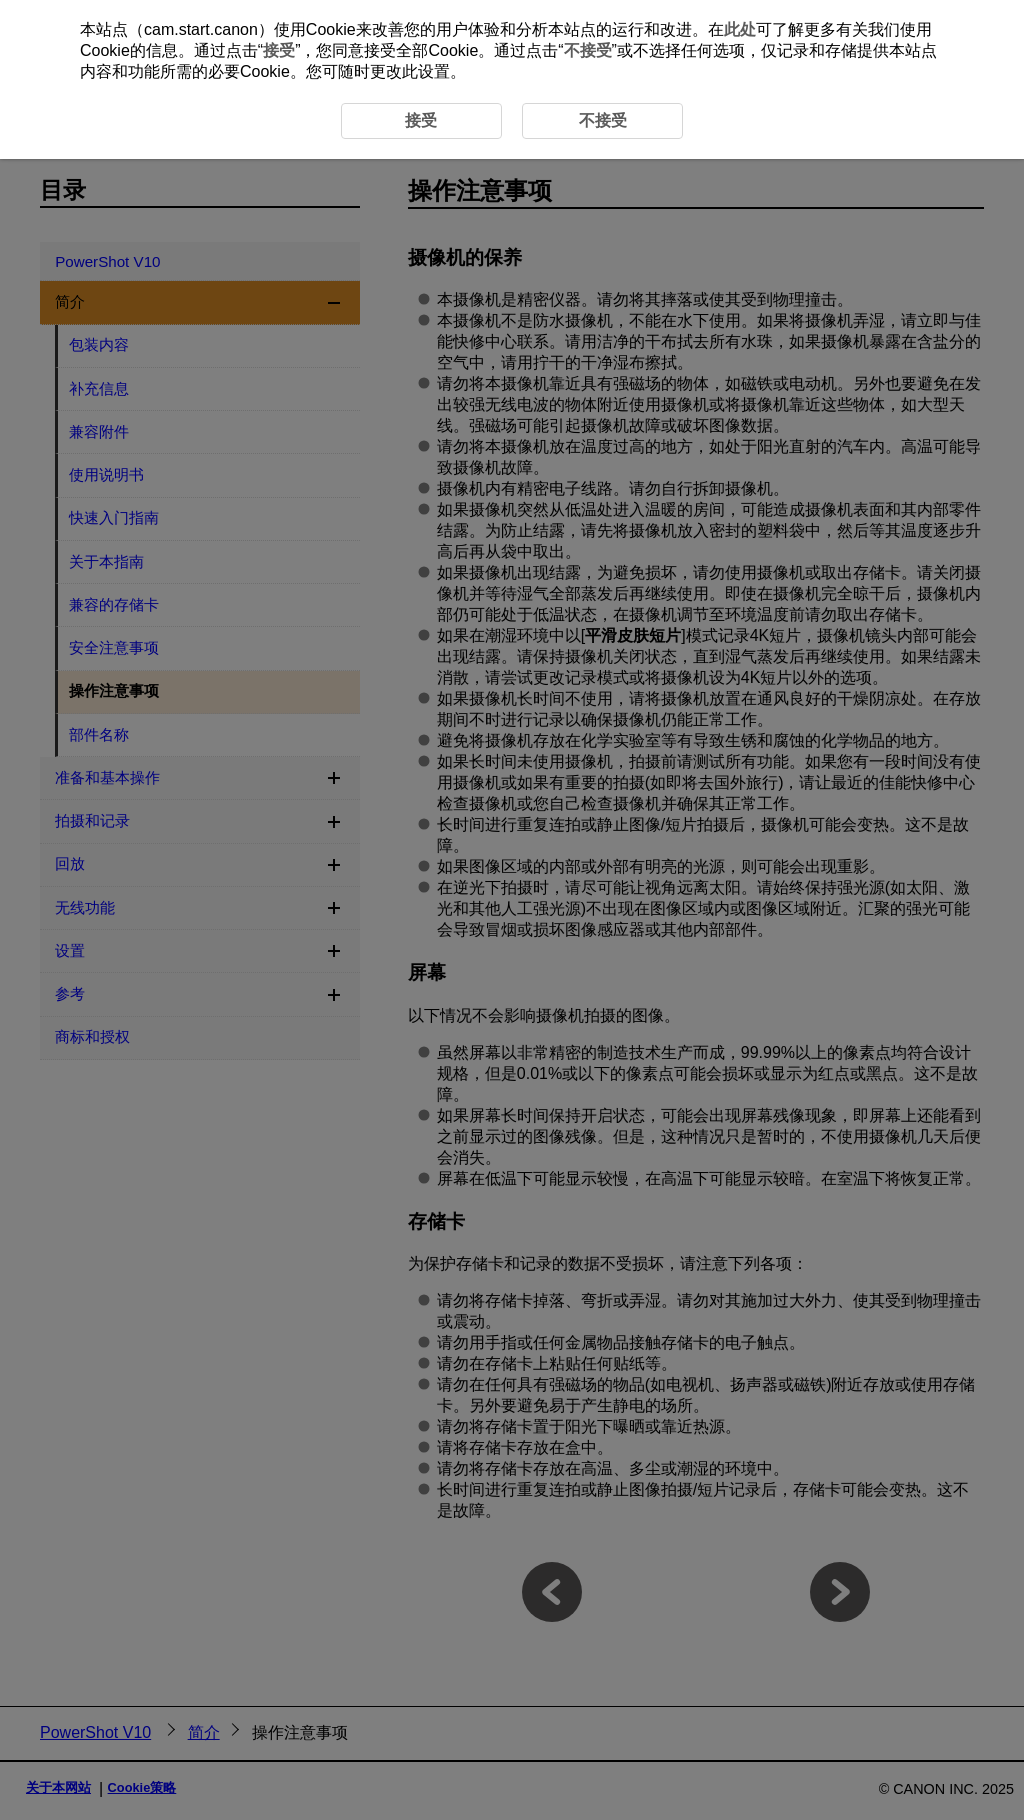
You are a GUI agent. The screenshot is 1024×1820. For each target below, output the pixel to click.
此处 (740, 29)
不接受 (588, 50)
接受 (279, 50)
